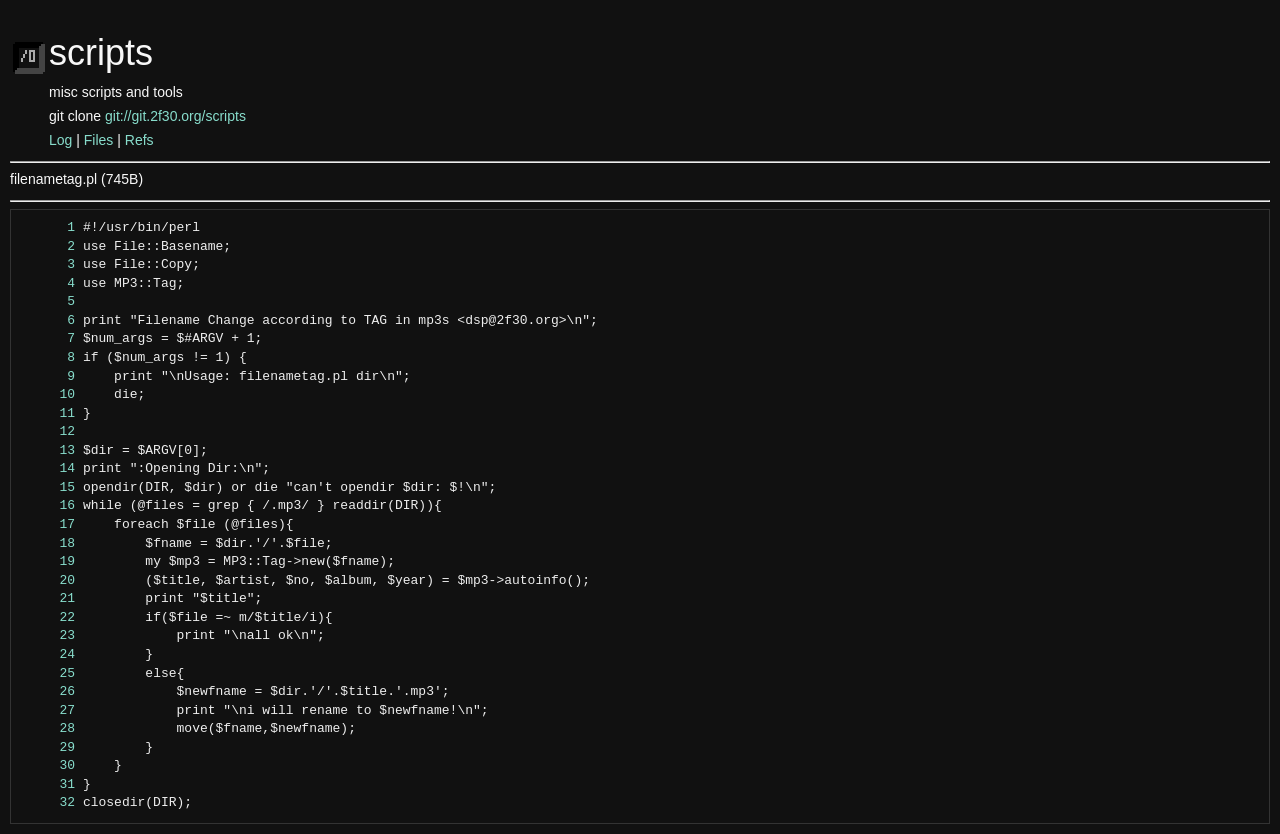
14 (48, 469)
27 (48, 711)
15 (48, 488)
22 (48, 618)
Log (60, 140)
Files (99, 140)
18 (48, 544)
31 (48, 785)
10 (48, 395)
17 (48, 525)
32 (48, 803)
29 (48, 748)
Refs (139, 140)
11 (48, 414)
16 (48, 506)
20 (48, 581)
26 (48, 692)
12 (48, 432)
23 (48, 636)
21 (48, 599)
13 (48, 451)
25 (48, 674)
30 (48, 766)
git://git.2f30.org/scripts (175, 116)
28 (48, 729)
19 (48, 562)
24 (48, 655)
